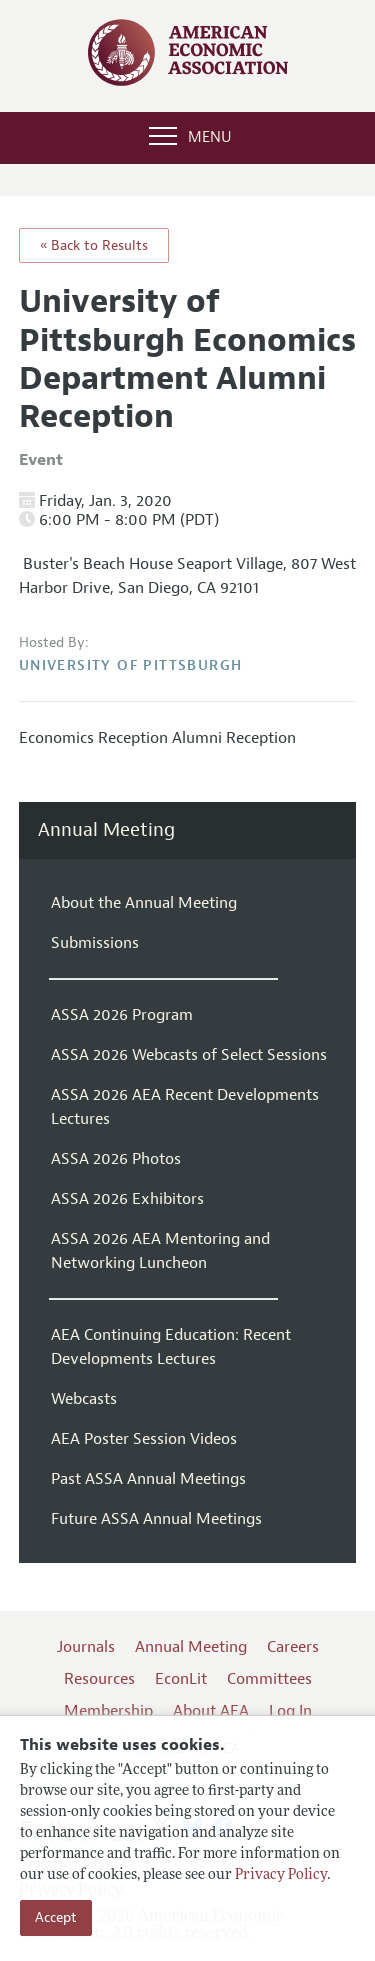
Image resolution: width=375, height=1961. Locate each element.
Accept (56, 1917)
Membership (108, 1711)
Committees (269, 1679)
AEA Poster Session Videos (144, 1439)
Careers (293, 1647)
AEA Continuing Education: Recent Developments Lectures (171, 1347)
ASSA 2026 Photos (116, 1159)
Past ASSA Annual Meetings (148, 1479)
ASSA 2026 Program (122, 1015)
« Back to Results (94, 245)
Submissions (95, 943)
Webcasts (84, 1399)
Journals (86, 1647)
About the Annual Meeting (144, 903)
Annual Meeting (106, 830)
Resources (99, 1679)
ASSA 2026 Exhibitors (127, 1199)
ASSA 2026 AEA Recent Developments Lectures (185, 1107)
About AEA (211, 1711)
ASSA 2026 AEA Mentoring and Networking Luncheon (160, 1251)
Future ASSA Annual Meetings (156, 1519)
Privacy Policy (281, 1875)
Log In (290, 1711)
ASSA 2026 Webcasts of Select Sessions (189, 1055)
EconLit (181, 1679)
